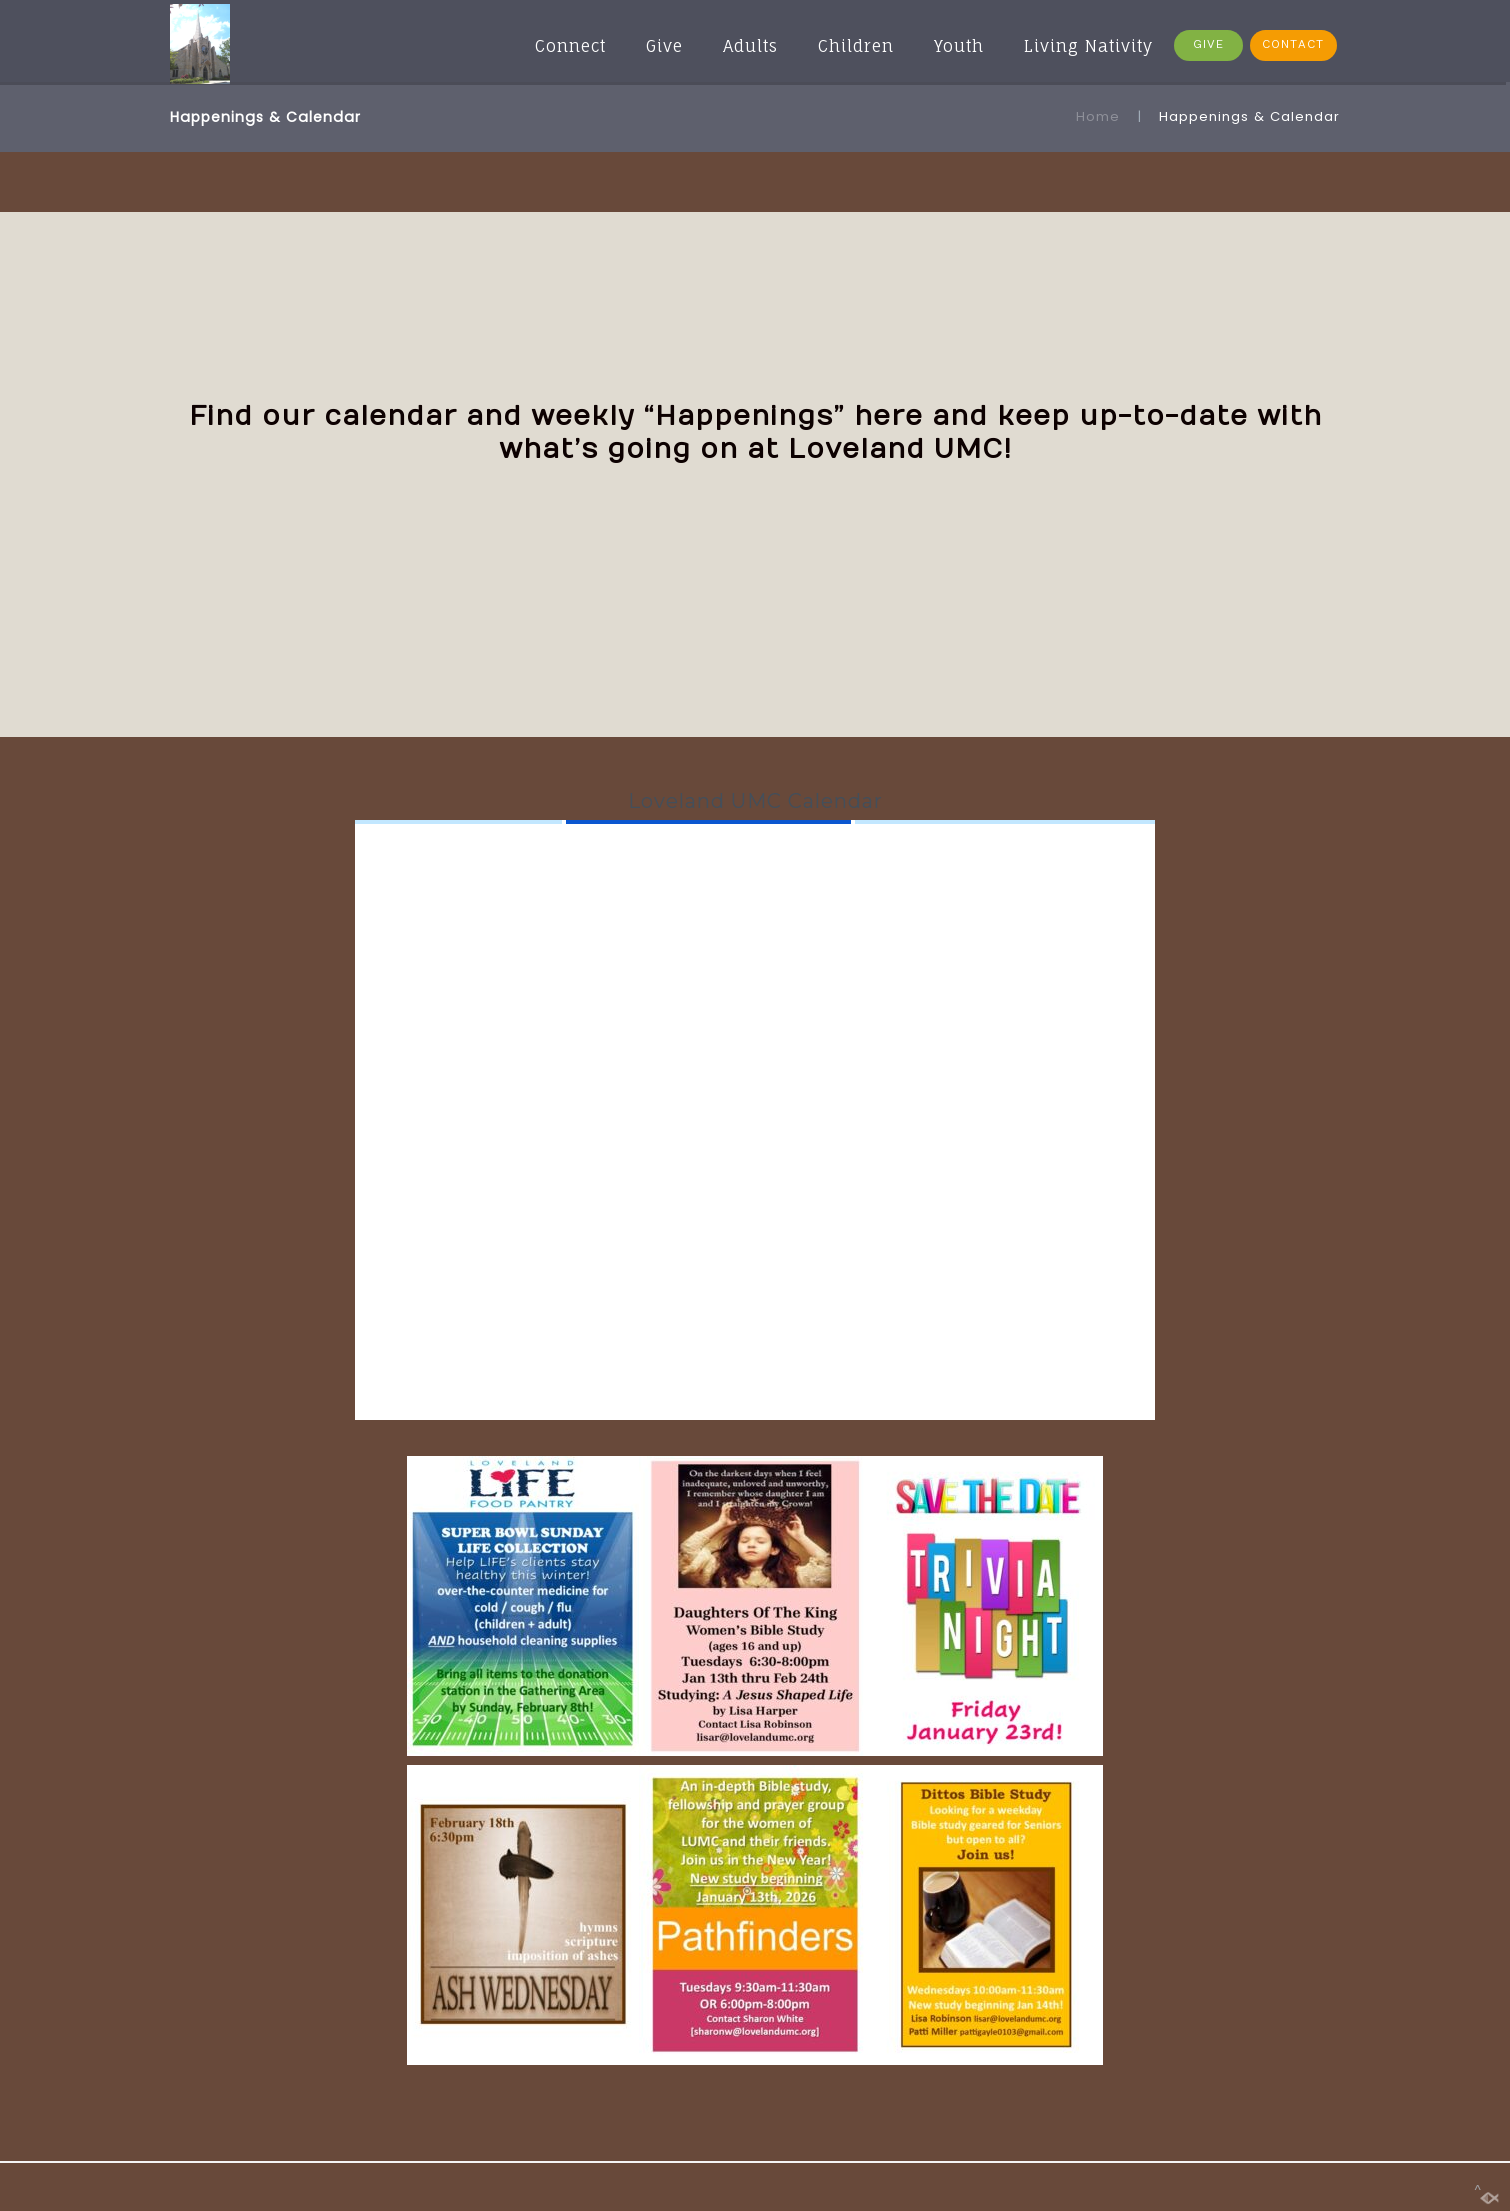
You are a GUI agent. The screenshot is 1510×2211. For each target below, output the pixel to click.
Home (1098, 116)
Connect (570, 46)
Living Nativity (1088, 46)
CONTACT (1293, 44)
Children (856, 46)
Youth (959, 46)
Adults (750, 46)
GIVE (1208, 44)
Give (664, 46)
